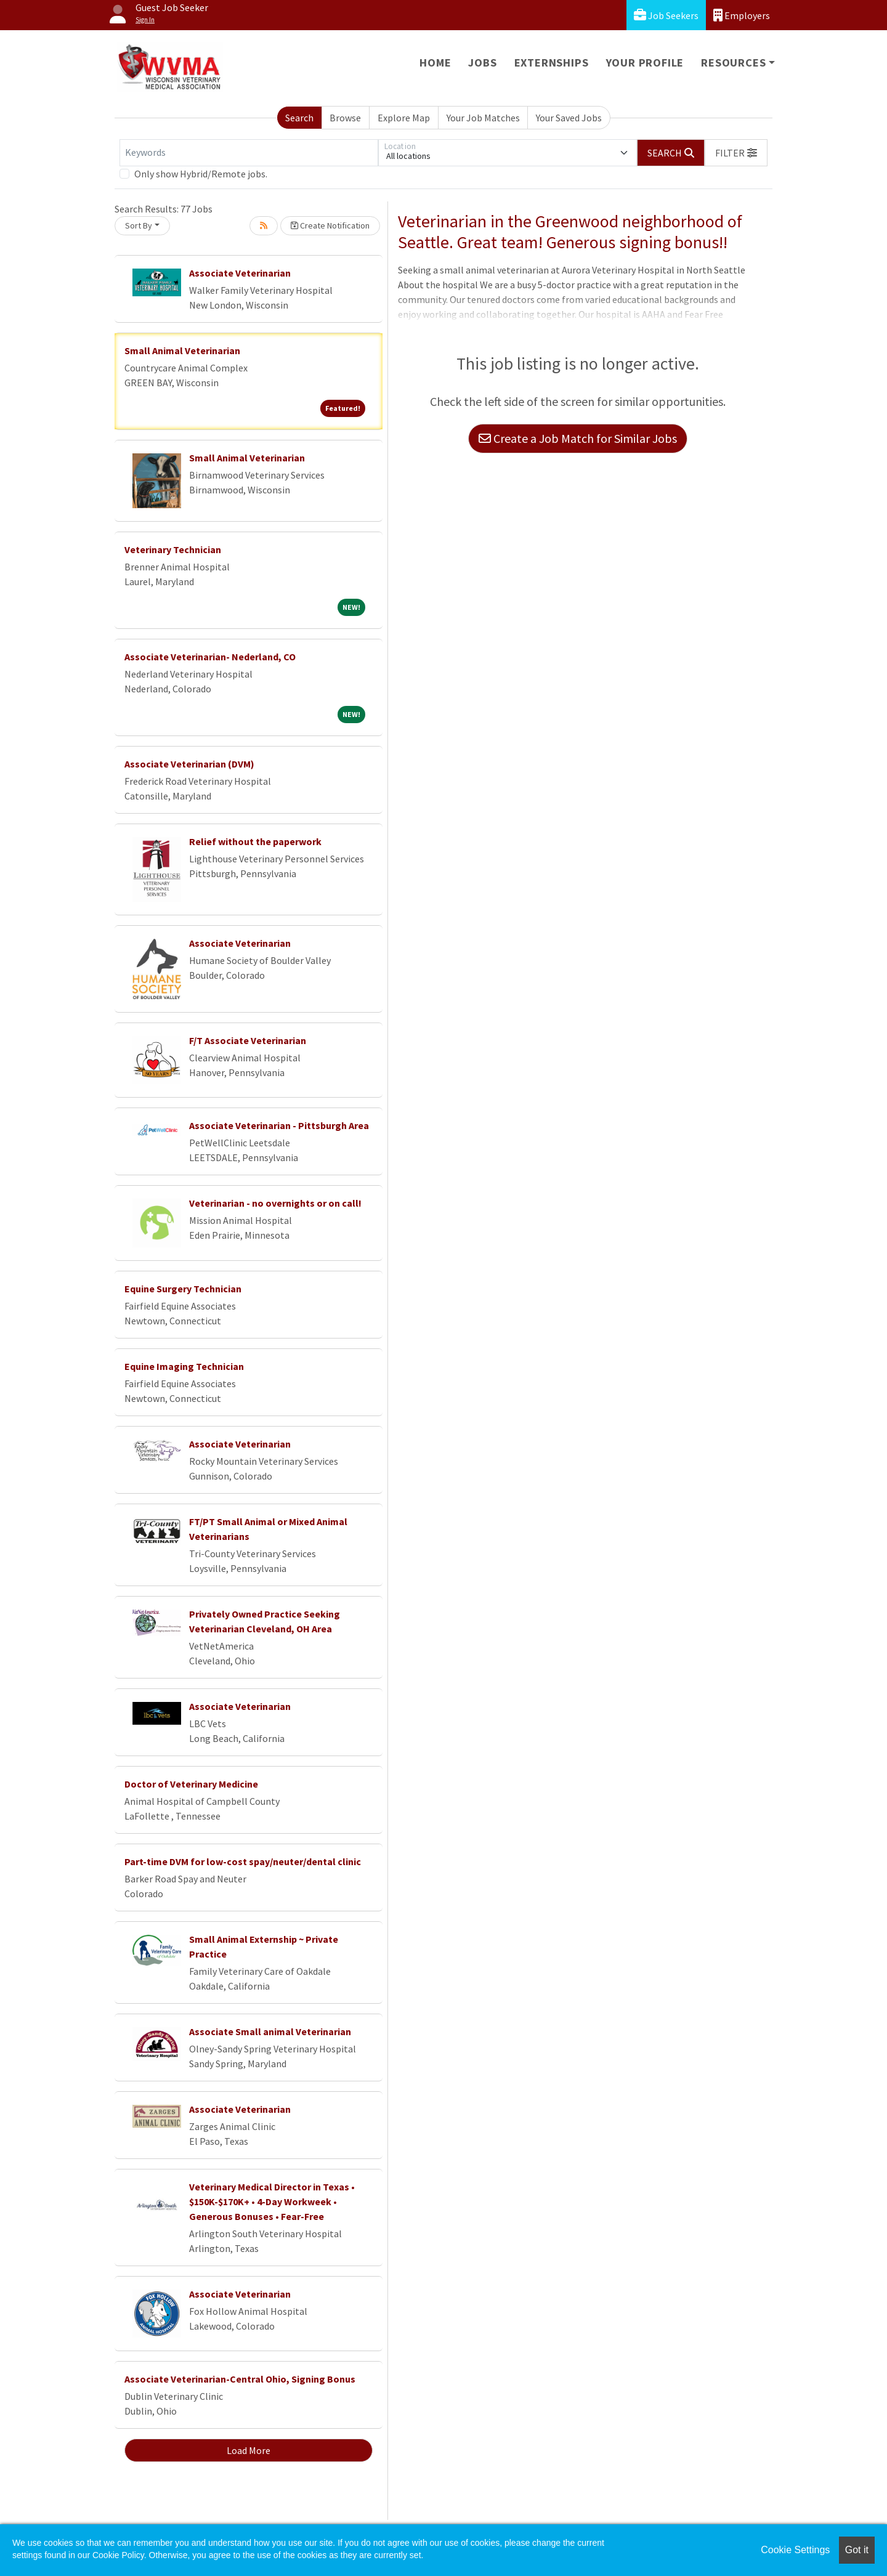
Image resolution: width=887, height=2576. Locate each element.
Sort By (138, 225)
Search (299, 117)
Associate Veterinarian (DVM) (189, 764)
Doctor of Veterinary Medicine (191, 1784)
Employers (741, 15)
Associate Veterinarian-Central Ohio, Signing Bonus (239, 2379)
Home (435, 62)
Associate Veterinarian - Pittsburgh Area (279, 1125)
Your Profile (645, 62)
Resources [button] (733, 62)
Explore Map (404, 117)
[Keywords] (248, 152)
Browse (345, 117)
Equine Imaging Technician (184, 1366)
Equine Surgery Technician (182, 1288)
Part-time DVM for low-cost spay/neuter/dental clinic (242, 1861)
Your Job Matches (483, 117)
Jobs (482, 62)
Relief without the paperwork (255, 841)
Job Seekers (666, 15)
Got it (857, 2550)
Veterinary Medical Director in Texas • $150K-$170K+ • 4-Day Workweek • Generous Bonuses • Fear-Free (272, 2201)
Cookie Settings (795, 2550)
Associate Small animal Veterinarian (270, 2031)
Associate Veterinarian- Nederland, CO (210, 656)
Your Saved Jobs (569, 117)
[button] (736, 152)
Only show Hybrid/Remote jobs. (200, 174)
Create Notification (330, 225)
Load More (248, 2450)
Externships (551, 62)
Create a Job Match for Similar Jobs (578, 438)
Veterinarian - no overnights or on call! (275, 1203)
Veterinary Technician (172, 549)
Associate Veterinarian (240, 273)
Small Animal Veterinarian (182, 350)
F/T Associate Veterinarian (247, 1040)
